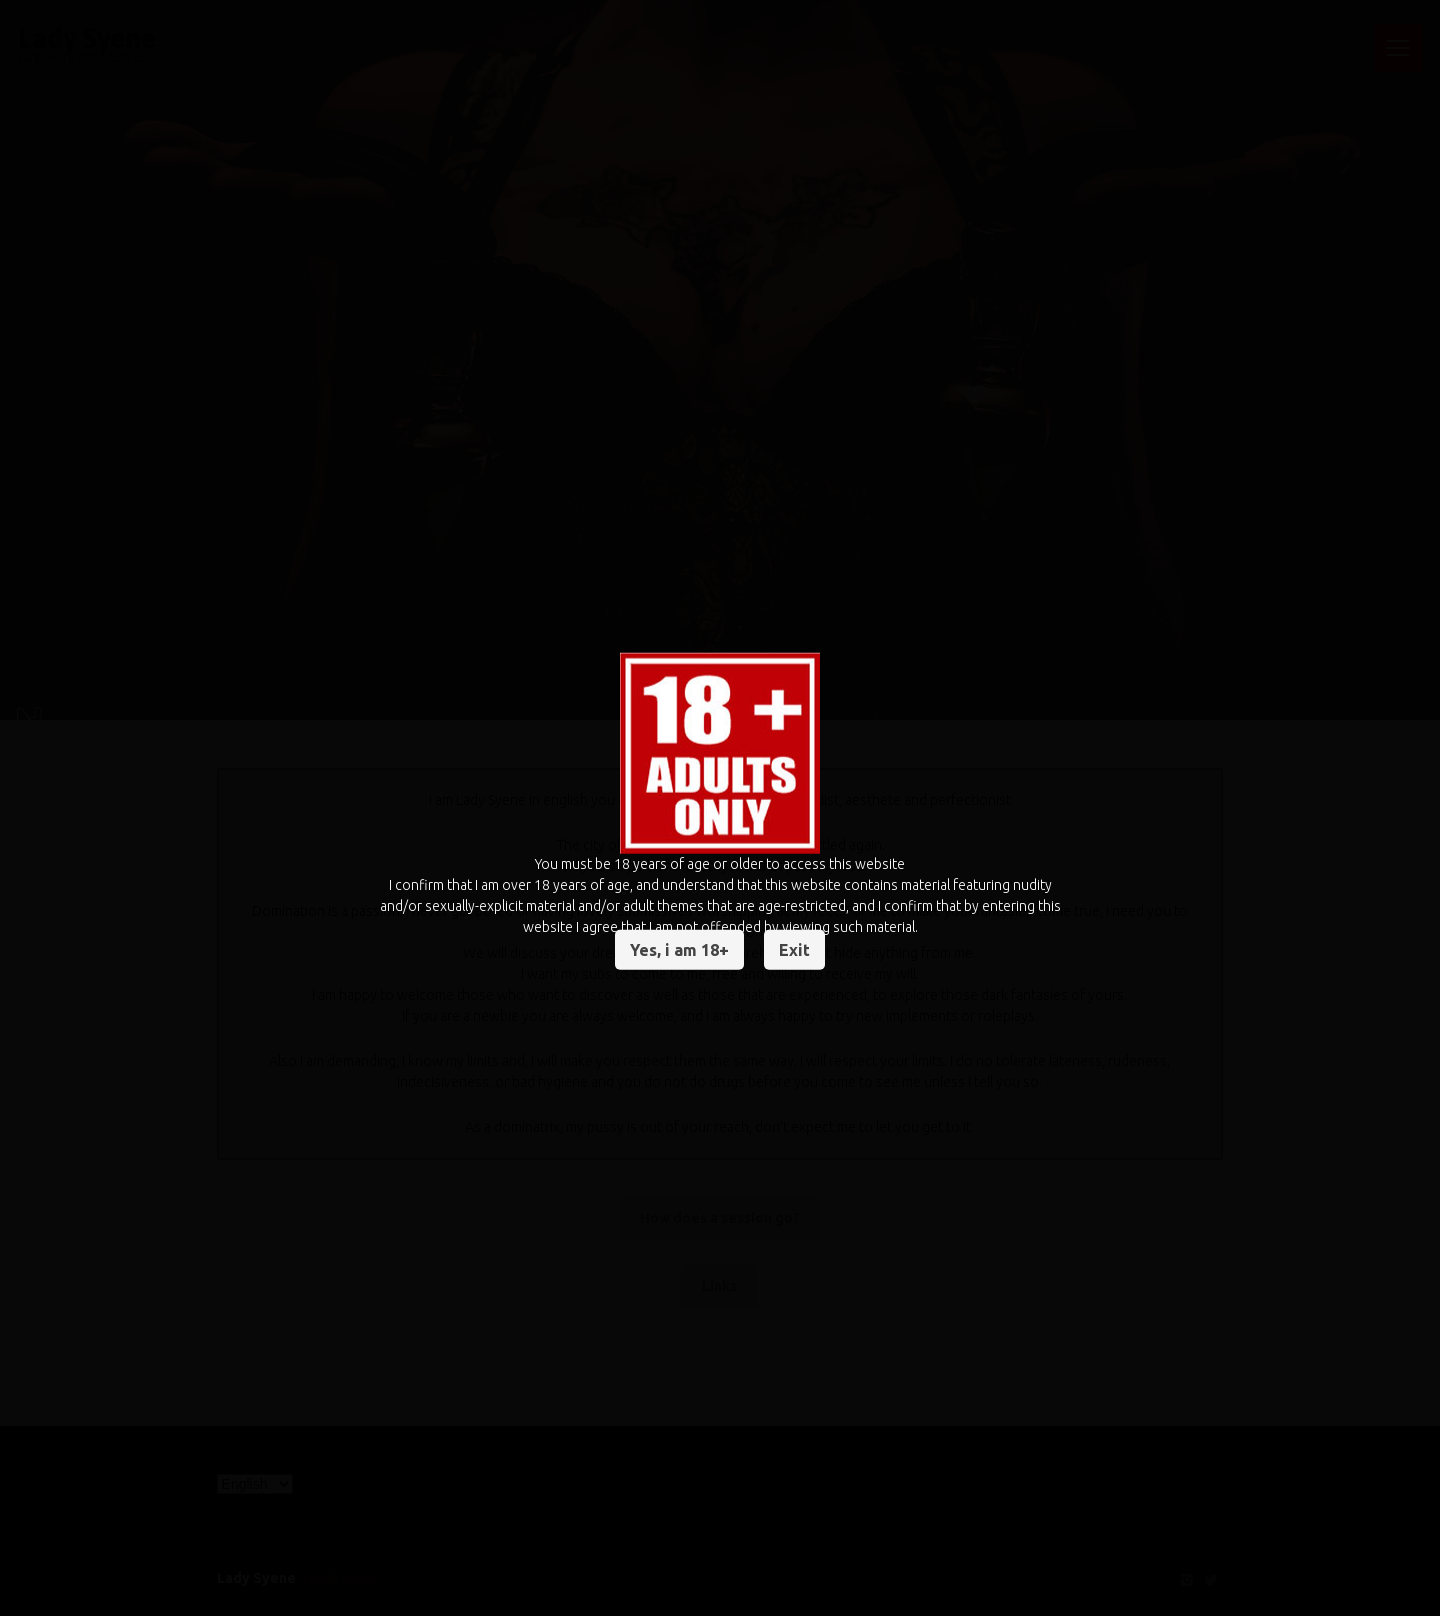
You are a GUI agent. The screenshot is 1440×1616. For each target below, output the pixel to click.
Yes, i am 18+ (679, 950)
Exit (794, 950)
